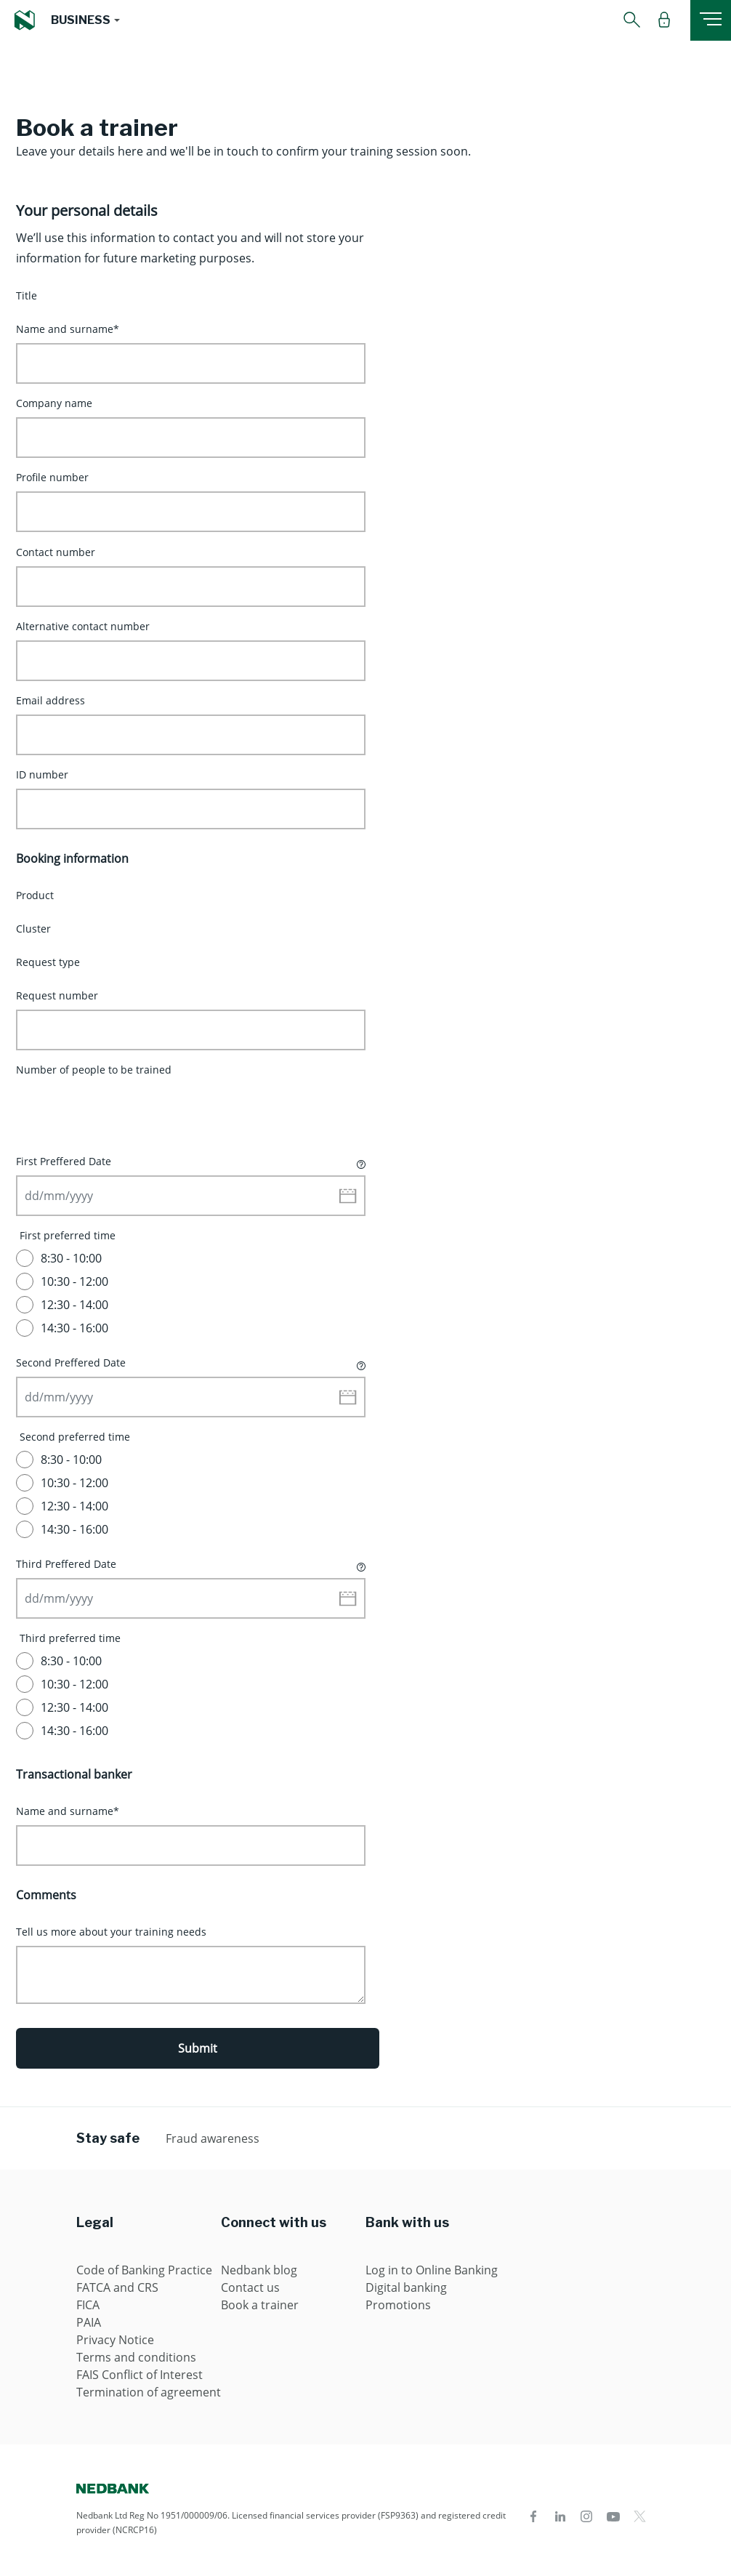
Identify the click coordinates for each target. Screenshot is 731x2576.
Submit (197, 2048)
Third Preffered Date (191, 1563)
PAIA (88, 2322)
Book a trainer (260, 2305)
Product (35, 895)
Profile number (52, 477)
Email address (50, 700)
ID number (42, 774)
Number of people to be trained (93, 1069)
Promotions (398, 2305)
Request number (57, 995)
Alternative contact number (83, 626)
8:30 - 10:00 (71, 1258)
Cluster (33, 928)
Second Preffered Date (191, 1362)
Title (26, 295)
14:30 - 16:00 (74, 1328)
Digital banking (406, 2287)
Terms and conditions (136, 2357)
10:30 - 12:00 (74, 1281)
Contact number (55, 552)
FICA (88, 2305)
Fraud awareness (212, 2138)
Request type (48, 962)
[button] (85, 20)
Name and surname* (67, 329)
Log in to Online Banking (432, 2270)
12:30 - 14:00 (74, 1305)
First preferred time (68, 1235)
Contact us (250, 2287)
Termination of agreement (148, 2392)
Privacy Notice (115, 2340)
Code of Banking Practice (144, 2270)
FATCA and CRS (117, 2287)
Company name (54, 403)
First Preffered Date (191, 1161)
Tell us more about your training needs (111, 1932)
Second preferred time (75, 1437)
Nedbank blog (259, 2270)
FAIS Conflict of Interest (139, 2375)
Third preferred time (70, 1638)
